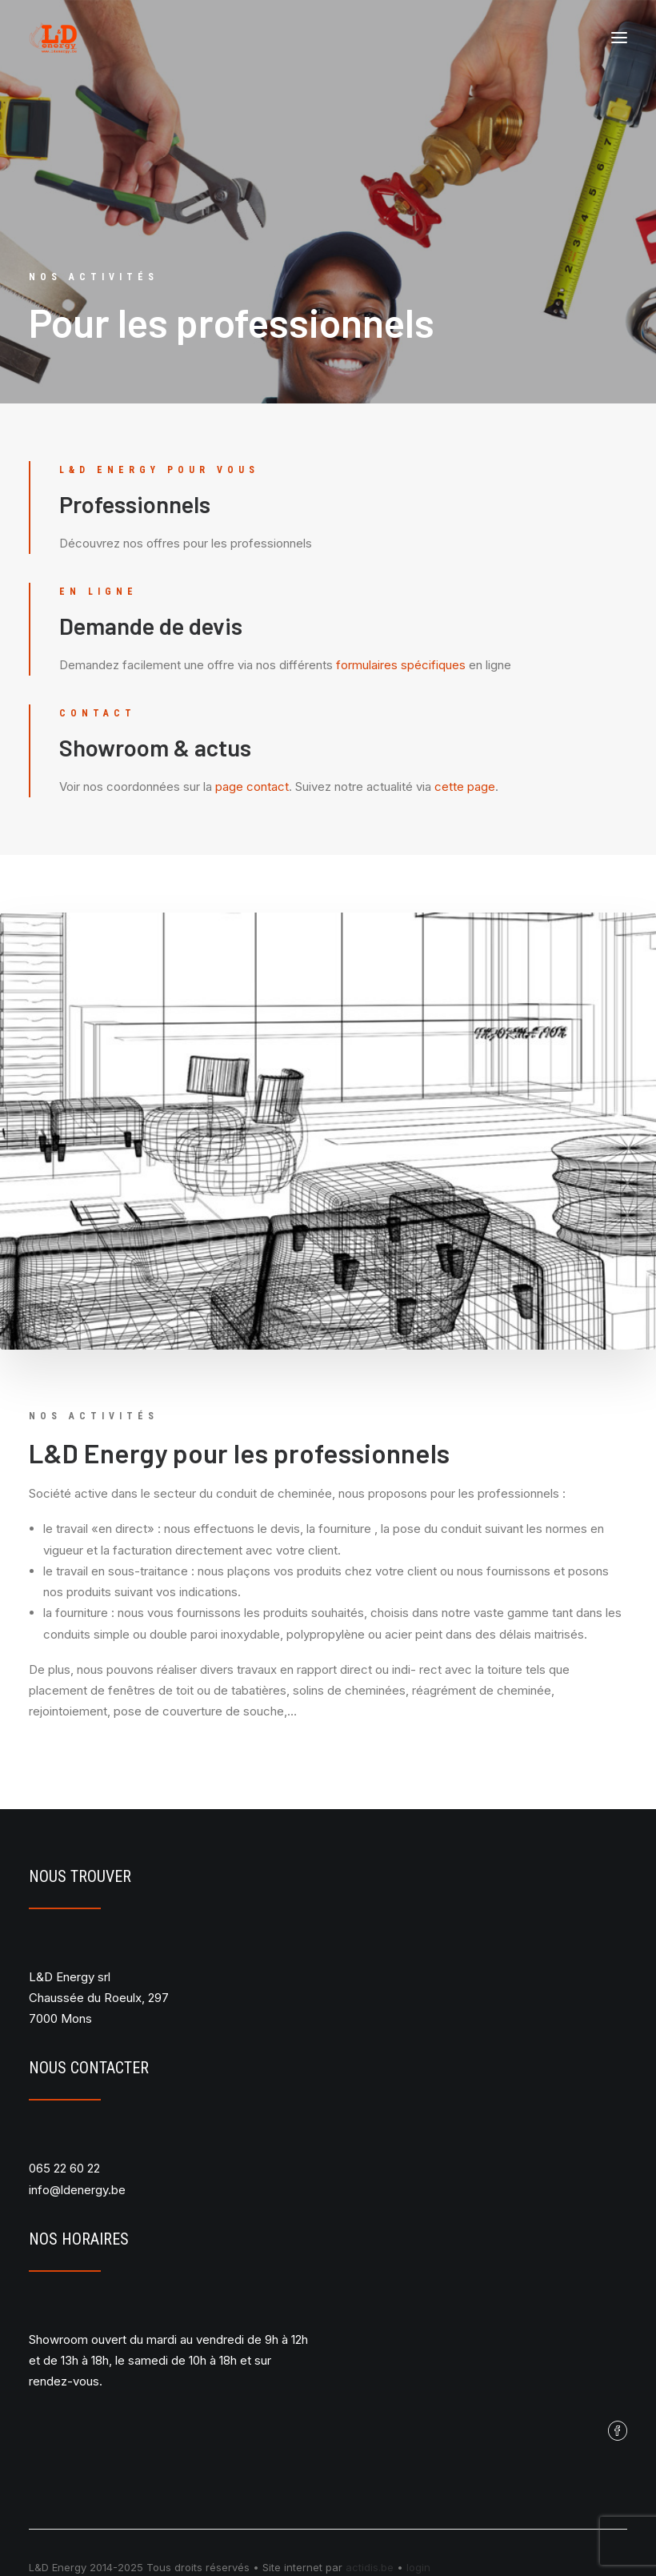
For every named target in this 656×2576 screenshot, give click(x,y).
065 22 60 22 (64, 2168)
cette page (464, 786)
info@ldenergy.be (77, 2189)
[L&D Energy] (53, 38)
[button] (619, 37)
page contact (252, 786)
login (418, 2567)
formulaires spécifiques (401, 664)
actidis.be (370, 2567)
